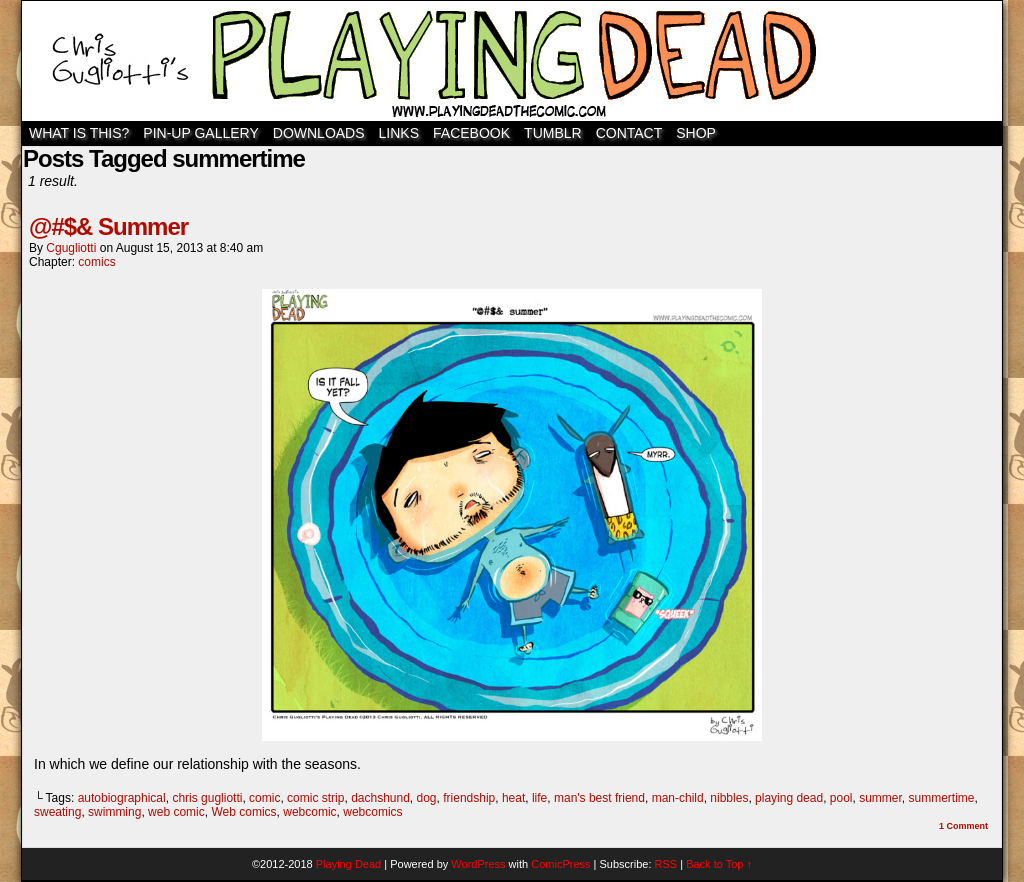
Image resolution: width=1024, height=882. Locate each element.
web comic (176, 812)
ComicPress (560, 864)
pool (841, 798)
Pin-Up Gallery (200, 133)
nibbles (729, 798)
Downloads (319, 133)
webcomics (372, 812)
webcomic (309, 812)
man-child (678, 798)
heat (513, 798)
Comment (963, 826)
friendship (469, 798)
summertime (942, 798)
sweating (57, 812)
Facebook (471, 133)
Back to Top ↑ (719, 864)
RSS (666, 864)
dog (427, 798)
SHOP (696, 133)
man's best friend (599, 798)
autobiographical (122, 798)
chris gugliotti (207, 798)
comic (264, 798)
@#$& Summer (108, 226)
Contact (629, 133)
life (539, 798)
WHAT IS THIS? (79, 133)
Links (399, 133)
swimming (114, 812)
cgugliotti (71, 248)
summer (880, 798)
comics (96, 262)
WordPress (478, 864)
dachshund (380, 798)
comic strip (315, 798)
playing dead (789, 798)
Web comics (243, 812)
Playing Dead (512, 61)
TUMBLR (553, 133)
